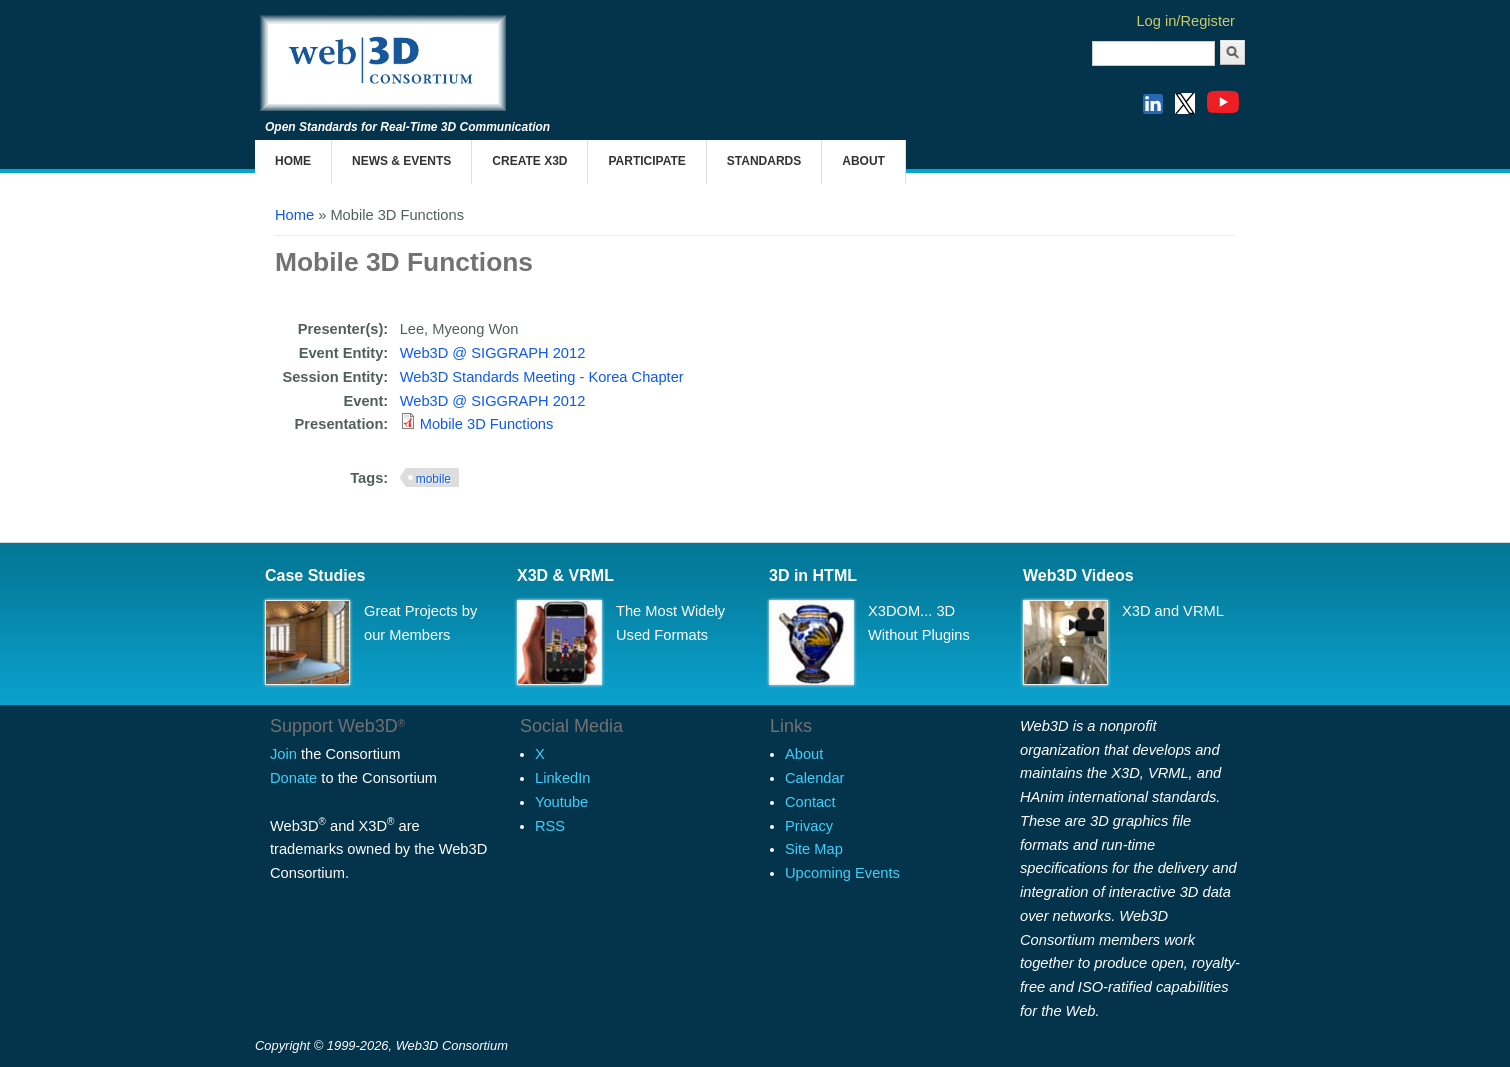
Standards (764, 161)
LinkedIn (562, 778)
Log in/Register (1185, 21)
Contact (810, 802)
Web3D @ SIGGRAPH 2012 (493, 353)
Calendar (814, 778)
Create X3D (529, 161)
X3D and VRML (1173, 611)
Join (283, 754)
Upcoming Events (842, 873)
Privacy (809, 826)
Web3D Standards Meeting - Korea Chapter (542, 377)
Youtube (561, 802)
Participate (646, 161)
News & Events (401, 161)
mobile (433, 479)
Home (293, 161)
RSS (550, 826)
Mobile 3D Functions (487, 424)
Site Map (814, 849)
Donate (293, 778)
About (863, 161)
